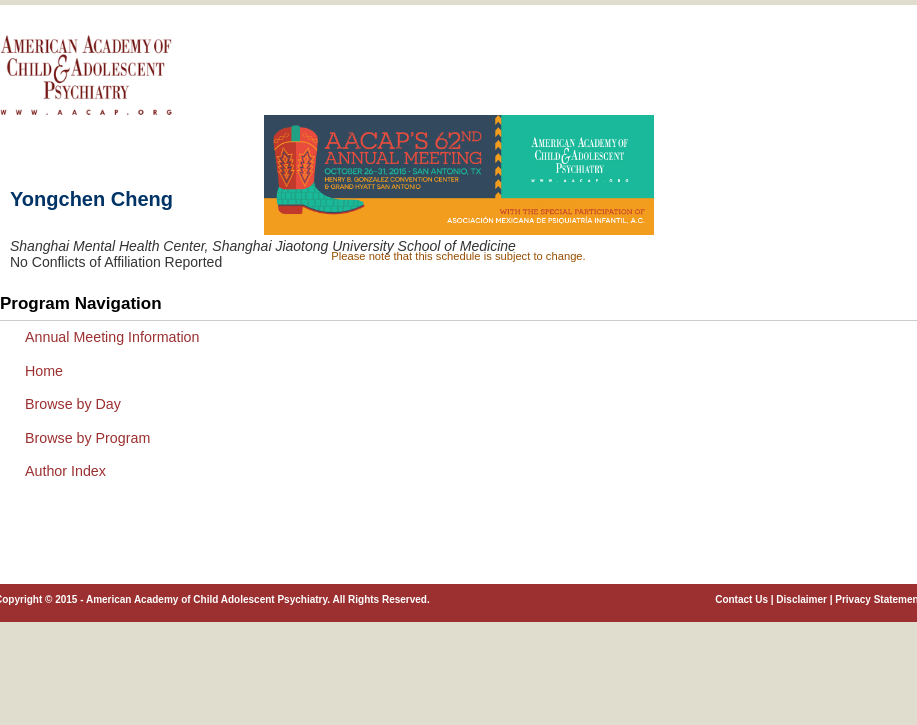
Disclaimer (801, 599)
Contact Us (741, 599)
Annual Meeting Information (112, 337)
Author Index (65, 471)
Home (44, 371)
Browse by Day (73, 404)
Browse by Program (87, 438)
